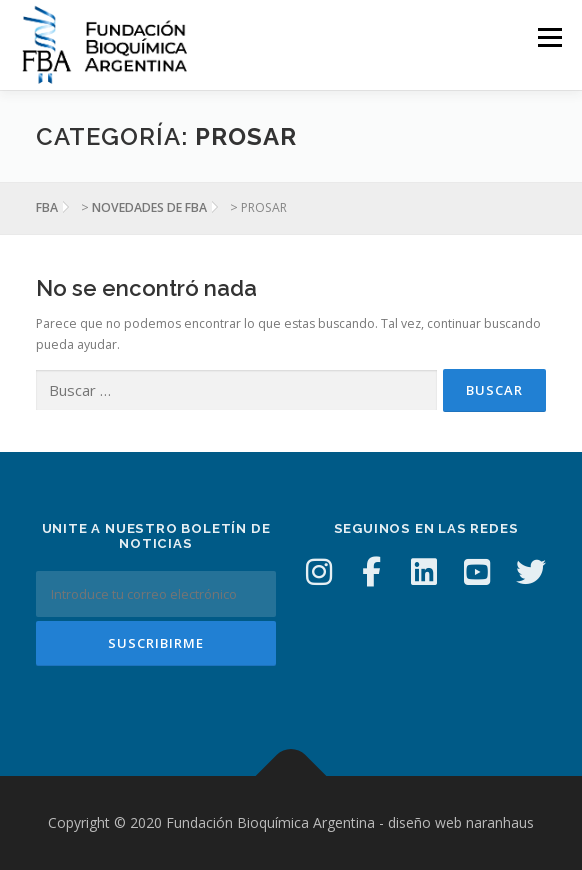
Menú (548, 37)
